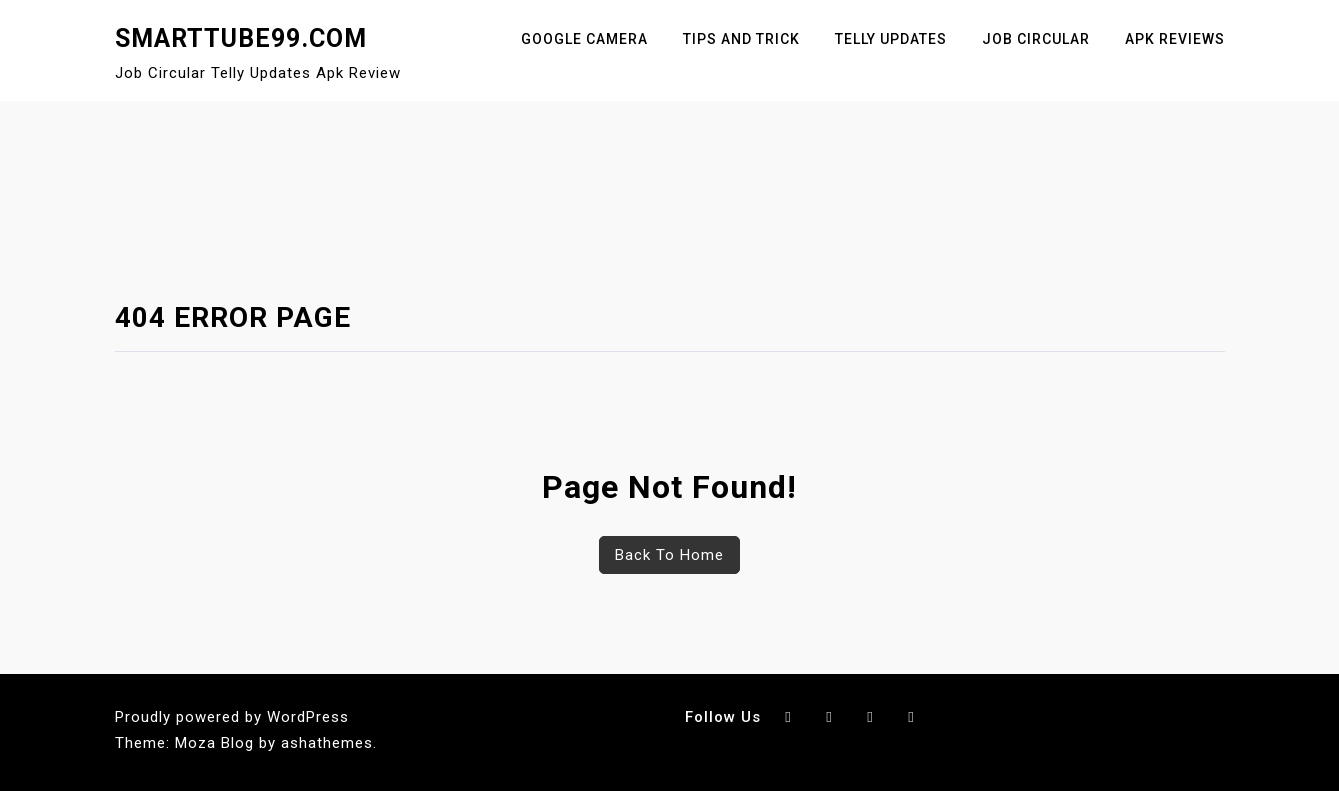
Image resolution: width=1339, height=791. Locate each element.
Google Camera (584, 39)
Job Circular (1036, 39)
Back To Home (669, 555)
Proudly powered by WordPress (232, 717)
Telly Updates (891, 39)
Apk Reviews (1175, 39)
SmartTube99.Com (241, 38)
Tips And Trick (741, 39)
